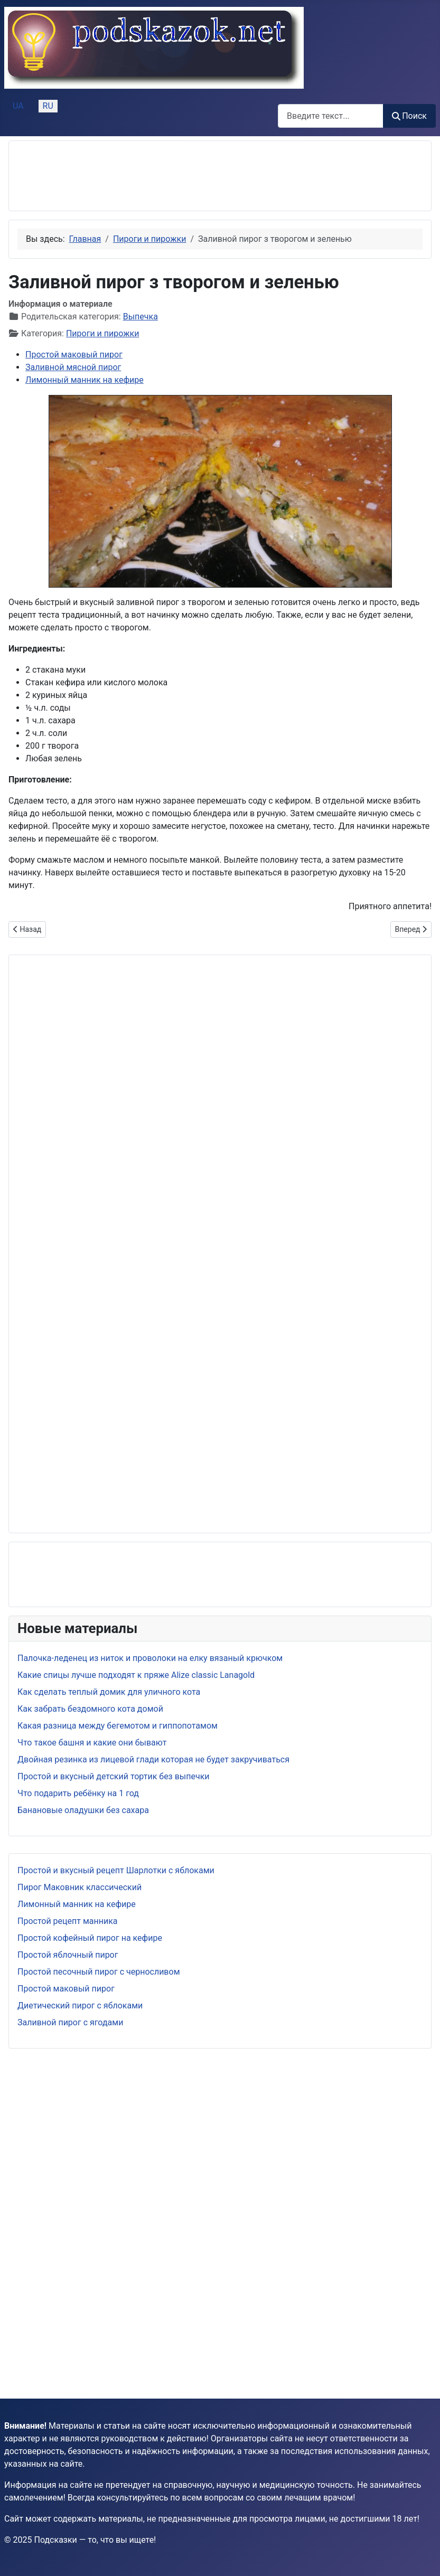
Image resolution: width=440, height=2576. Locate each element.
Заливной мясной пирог (73, 367)
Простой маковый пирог (66, 1989)
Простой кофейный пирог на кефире (89, 1938)
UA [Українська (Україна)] (18, 106)
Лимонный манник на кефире (76, 1904)
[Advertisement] (101, 175)
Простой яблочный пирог (67, 1955)
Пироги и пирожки (102, 333)
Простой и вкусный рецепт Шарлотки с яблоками (115, 1870)
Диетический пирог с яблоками (80, 2006)
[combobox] (330, 116)
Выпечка (140, 317)
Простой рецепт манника (67, 1921)
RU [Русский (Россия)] (48, 106)
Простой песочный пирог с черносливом (98, 1972)
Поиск (409, 116)
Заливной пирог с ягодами (70, 2022)
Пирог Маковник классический (79, 1887)
